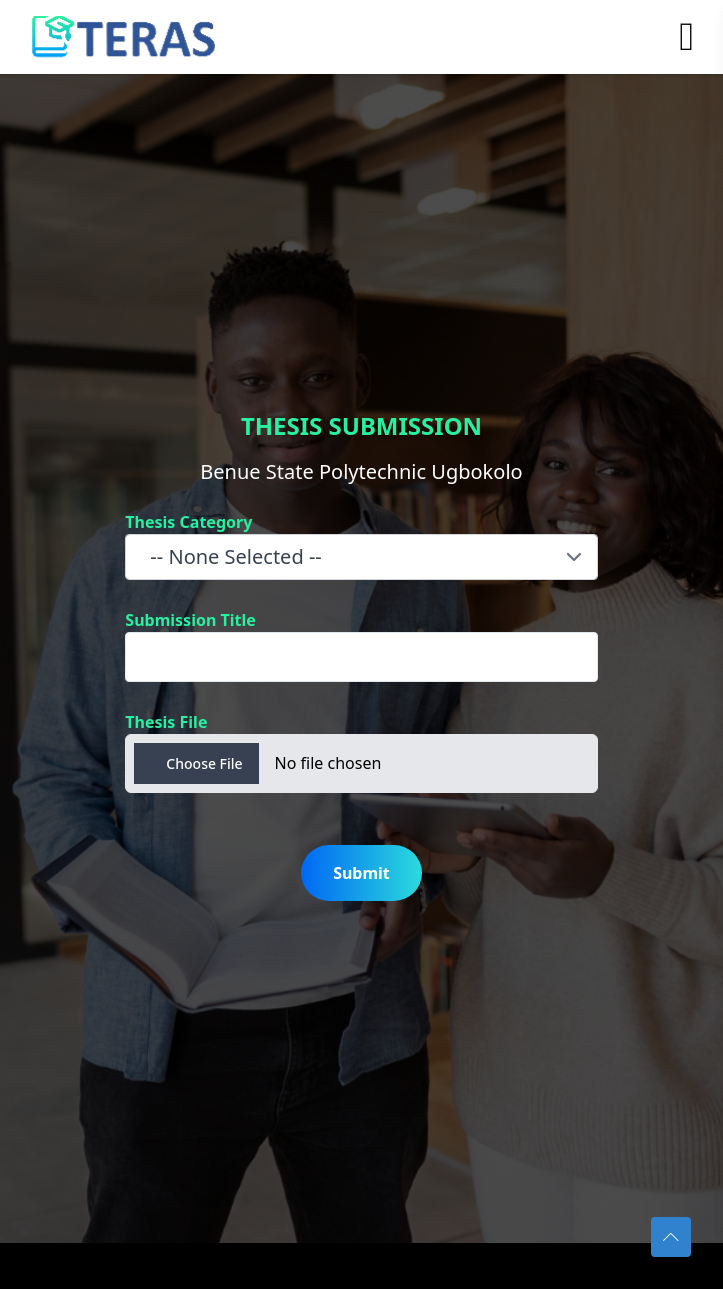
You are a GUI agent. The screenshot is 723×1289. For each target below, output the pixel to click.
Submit (361, 873)
